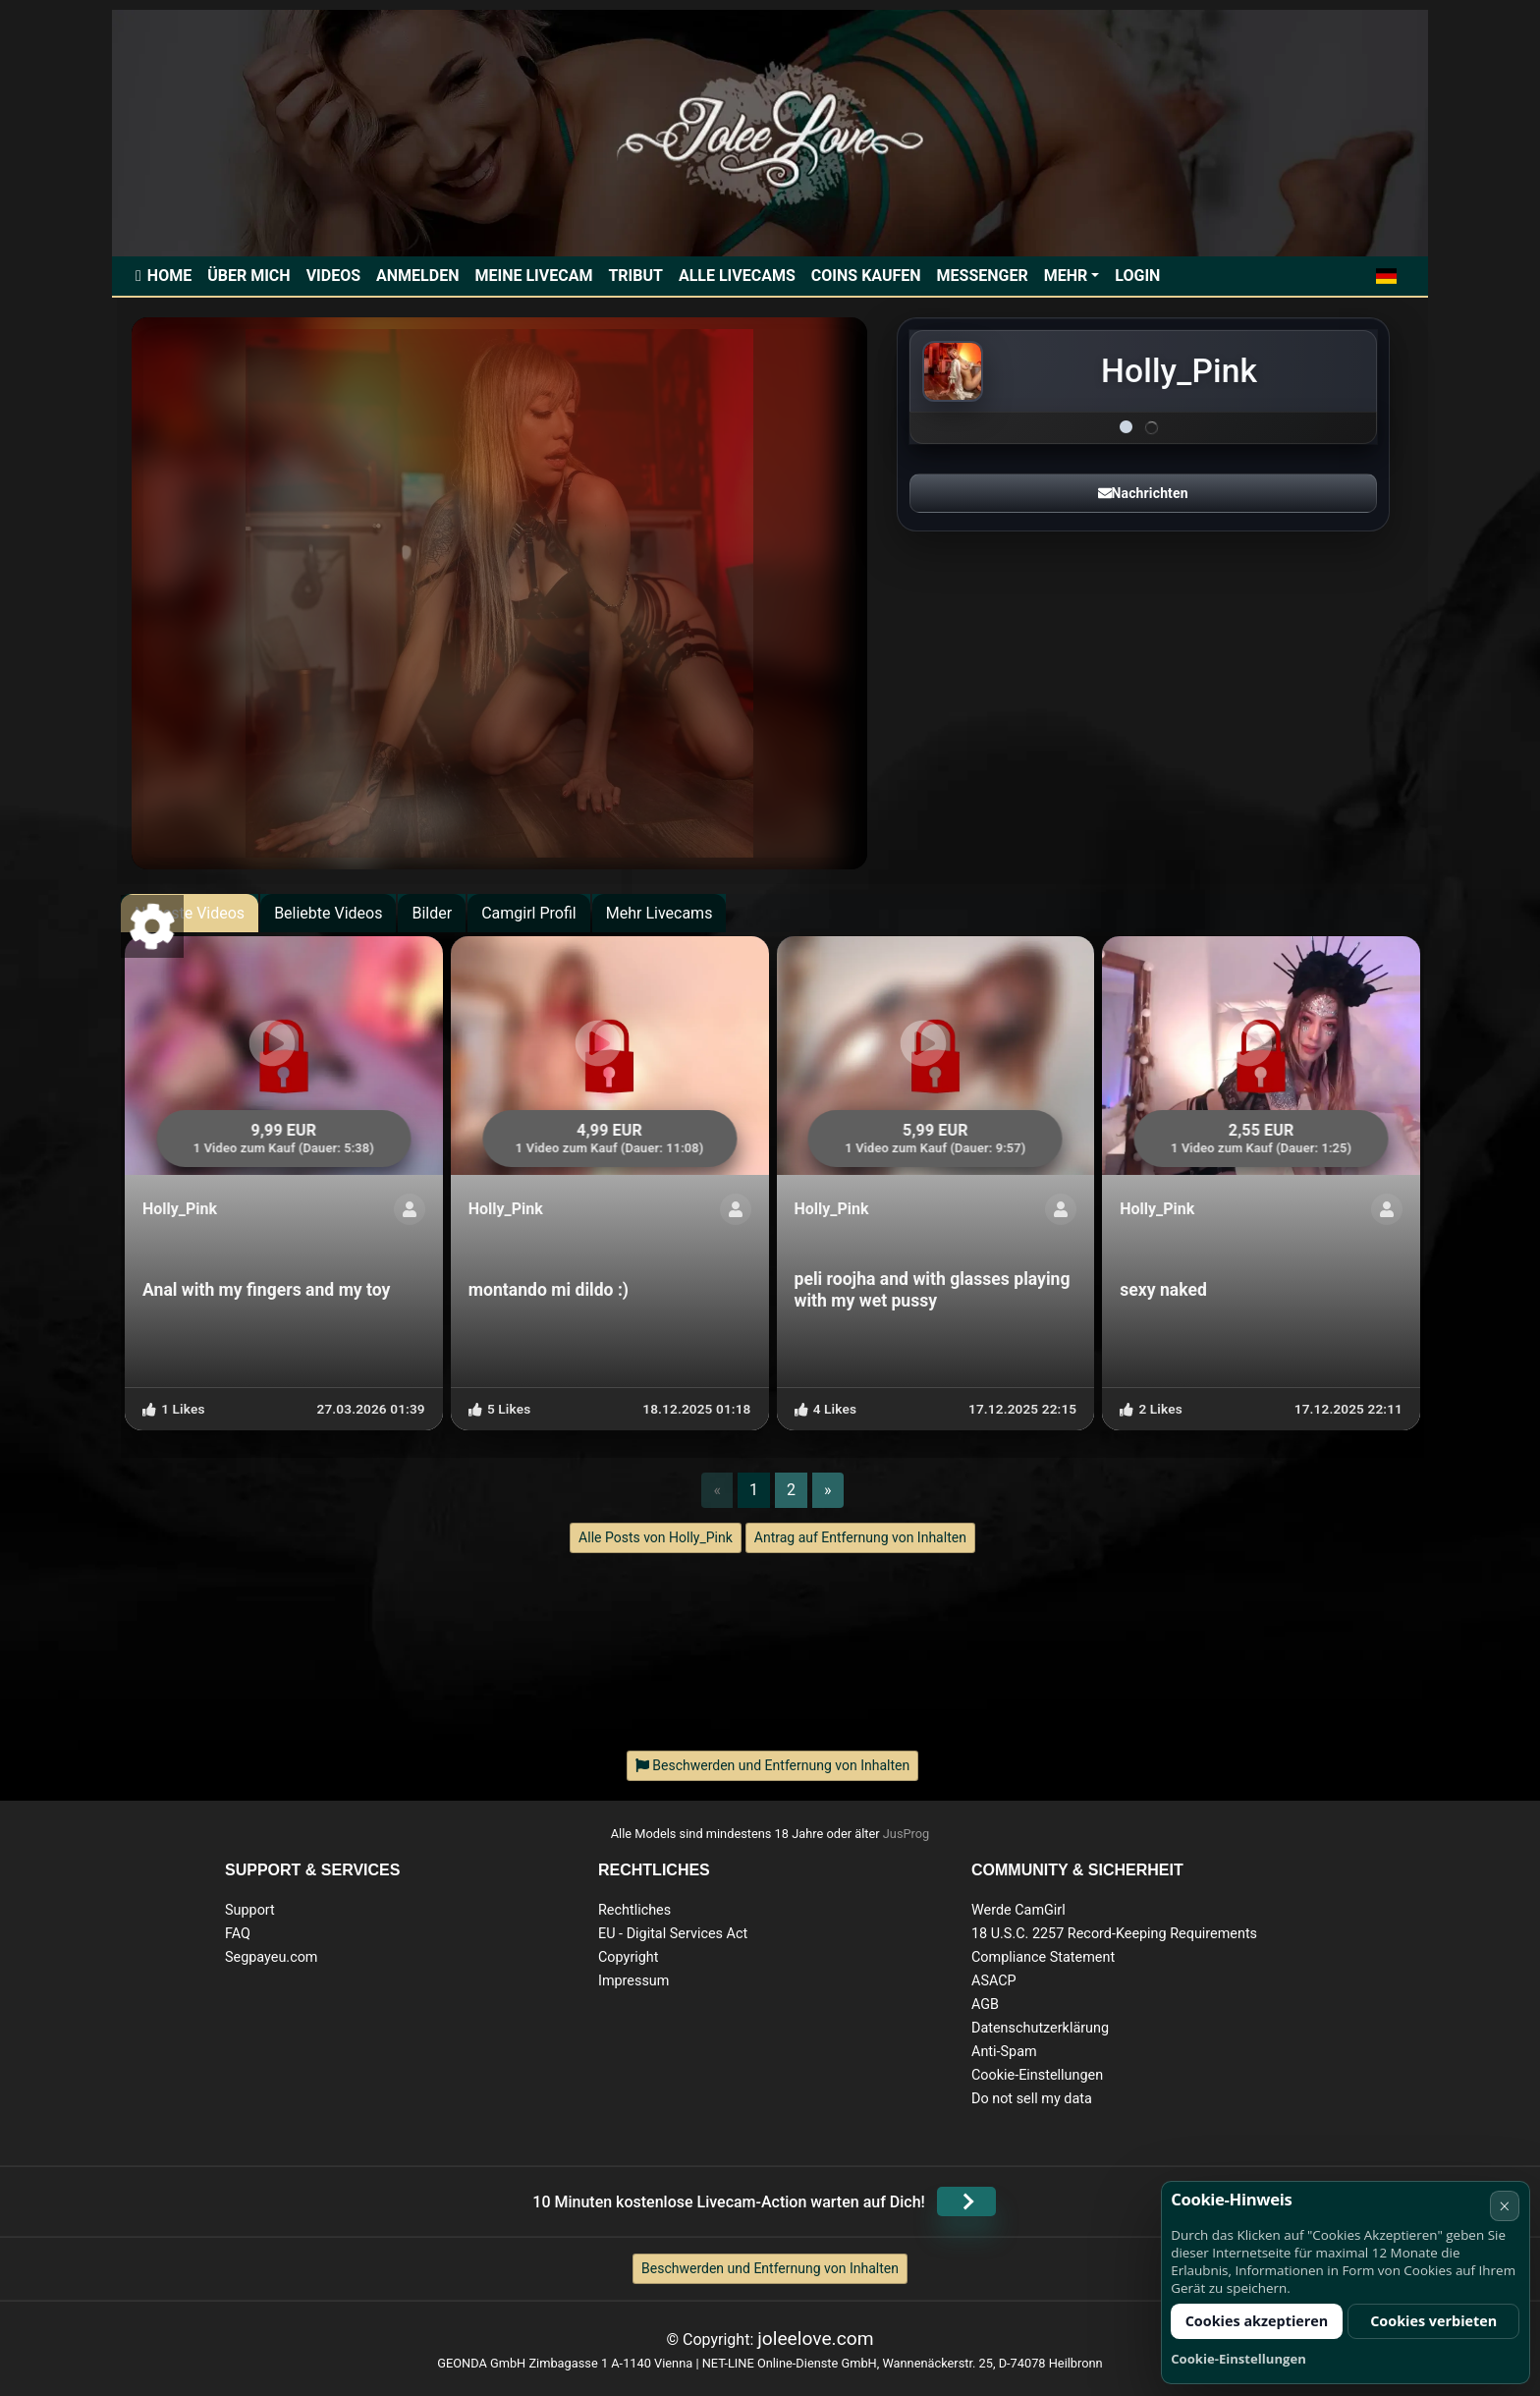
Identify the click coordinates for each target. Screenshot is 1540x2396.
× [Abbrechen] (1504, 2206)
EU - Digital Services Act (672, 1933)
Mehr (1066, 275)
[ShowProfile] (409, 1209)
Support (250, 1910)
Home (169, 275)
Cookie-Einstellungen (1037, 2075)
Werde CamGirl (1018, 1910)
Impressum (633, 1981)
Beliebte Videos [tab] (328, 913)
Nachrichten (1143, 493)
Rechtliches (634, 1910)
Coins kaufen (866, 275)
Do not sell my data (1031, 2098)
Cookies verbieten (1433, 2321)
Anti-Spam (1004, 2051)
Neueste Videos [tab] (190, 913)
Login (1137, 275)
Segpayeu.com (271, 1957)
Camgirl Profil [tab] (529, 913)
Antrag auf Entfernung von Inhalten (860, 1537)
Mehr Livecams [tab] (659, 913)
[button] (1386, 276)
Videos (333, 275)
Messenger (982, 275)
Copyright (628, 1957)
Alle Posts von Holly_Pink (655, 1537)
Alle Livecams (737, 275)
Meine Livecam (533, 275)
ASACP (994, 1981)
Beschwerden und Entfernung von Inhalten (770, 2268)
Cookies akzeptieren (1257, 2321)
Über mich (248, 275)
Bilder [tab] (432, 913)
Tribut (635, 275)
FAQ (237, 1933)
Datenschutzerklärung (1040, 2028)
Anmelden (417, 275)
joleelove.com (815, 2338)
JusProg (906, 1833)
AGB (985, 2004)
